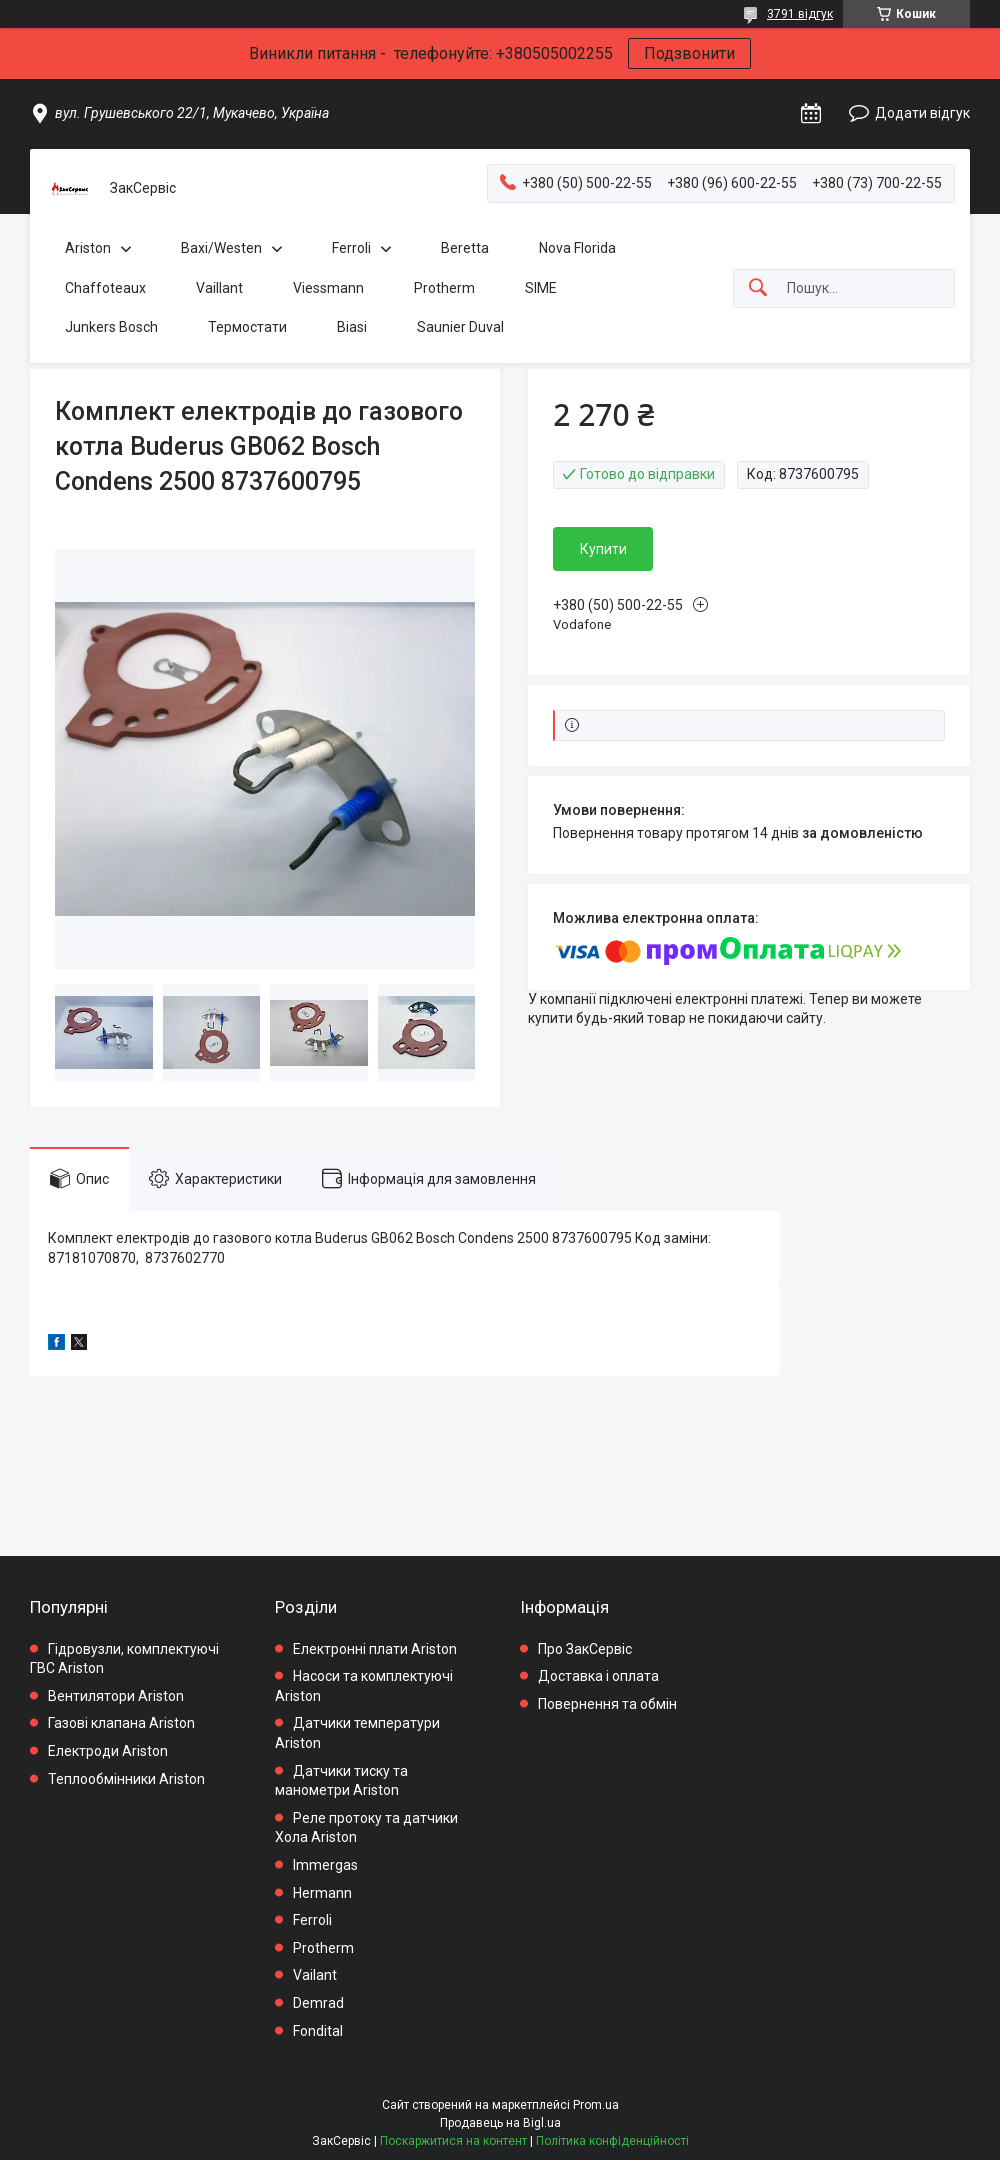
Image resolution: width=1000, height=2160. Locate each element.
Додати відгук (922, 113)
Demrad (318, 2003)
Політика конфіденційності (612, 2141)
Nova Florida (577, 248)
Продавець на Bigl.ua (500, 2123)
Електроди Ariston (108, 1751)
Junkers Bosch (111, 327)
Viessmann (328, 288)
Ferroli (351, 248)
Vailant (315, 1975)
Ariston (88, 248)
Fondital (318, 2031)
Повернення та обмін (607, 1704)
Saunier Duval (460, 327)
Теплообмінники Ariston (126, 1779)
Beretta (465, 248)
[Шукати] (758, 288)
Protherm (444, 288)
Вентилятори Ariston (116, 1696)
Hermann (322, 1893)
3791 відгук (800, 14)
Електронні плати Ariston (375, 1649)
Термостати (247, 327)
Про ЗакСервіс (585, 1649)
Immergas (325, 1865)
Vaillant (219, 288)
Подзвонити (689, 53)
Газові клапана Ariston (121, 1723)
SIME (541, 288)
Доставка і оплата (598, 1676)
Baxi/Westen (221, 248)
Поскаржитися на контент (453, 2141)
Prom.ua (596, 2105)
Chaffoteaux (105, 288)
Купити (603, 549)
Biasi (352, 327)
